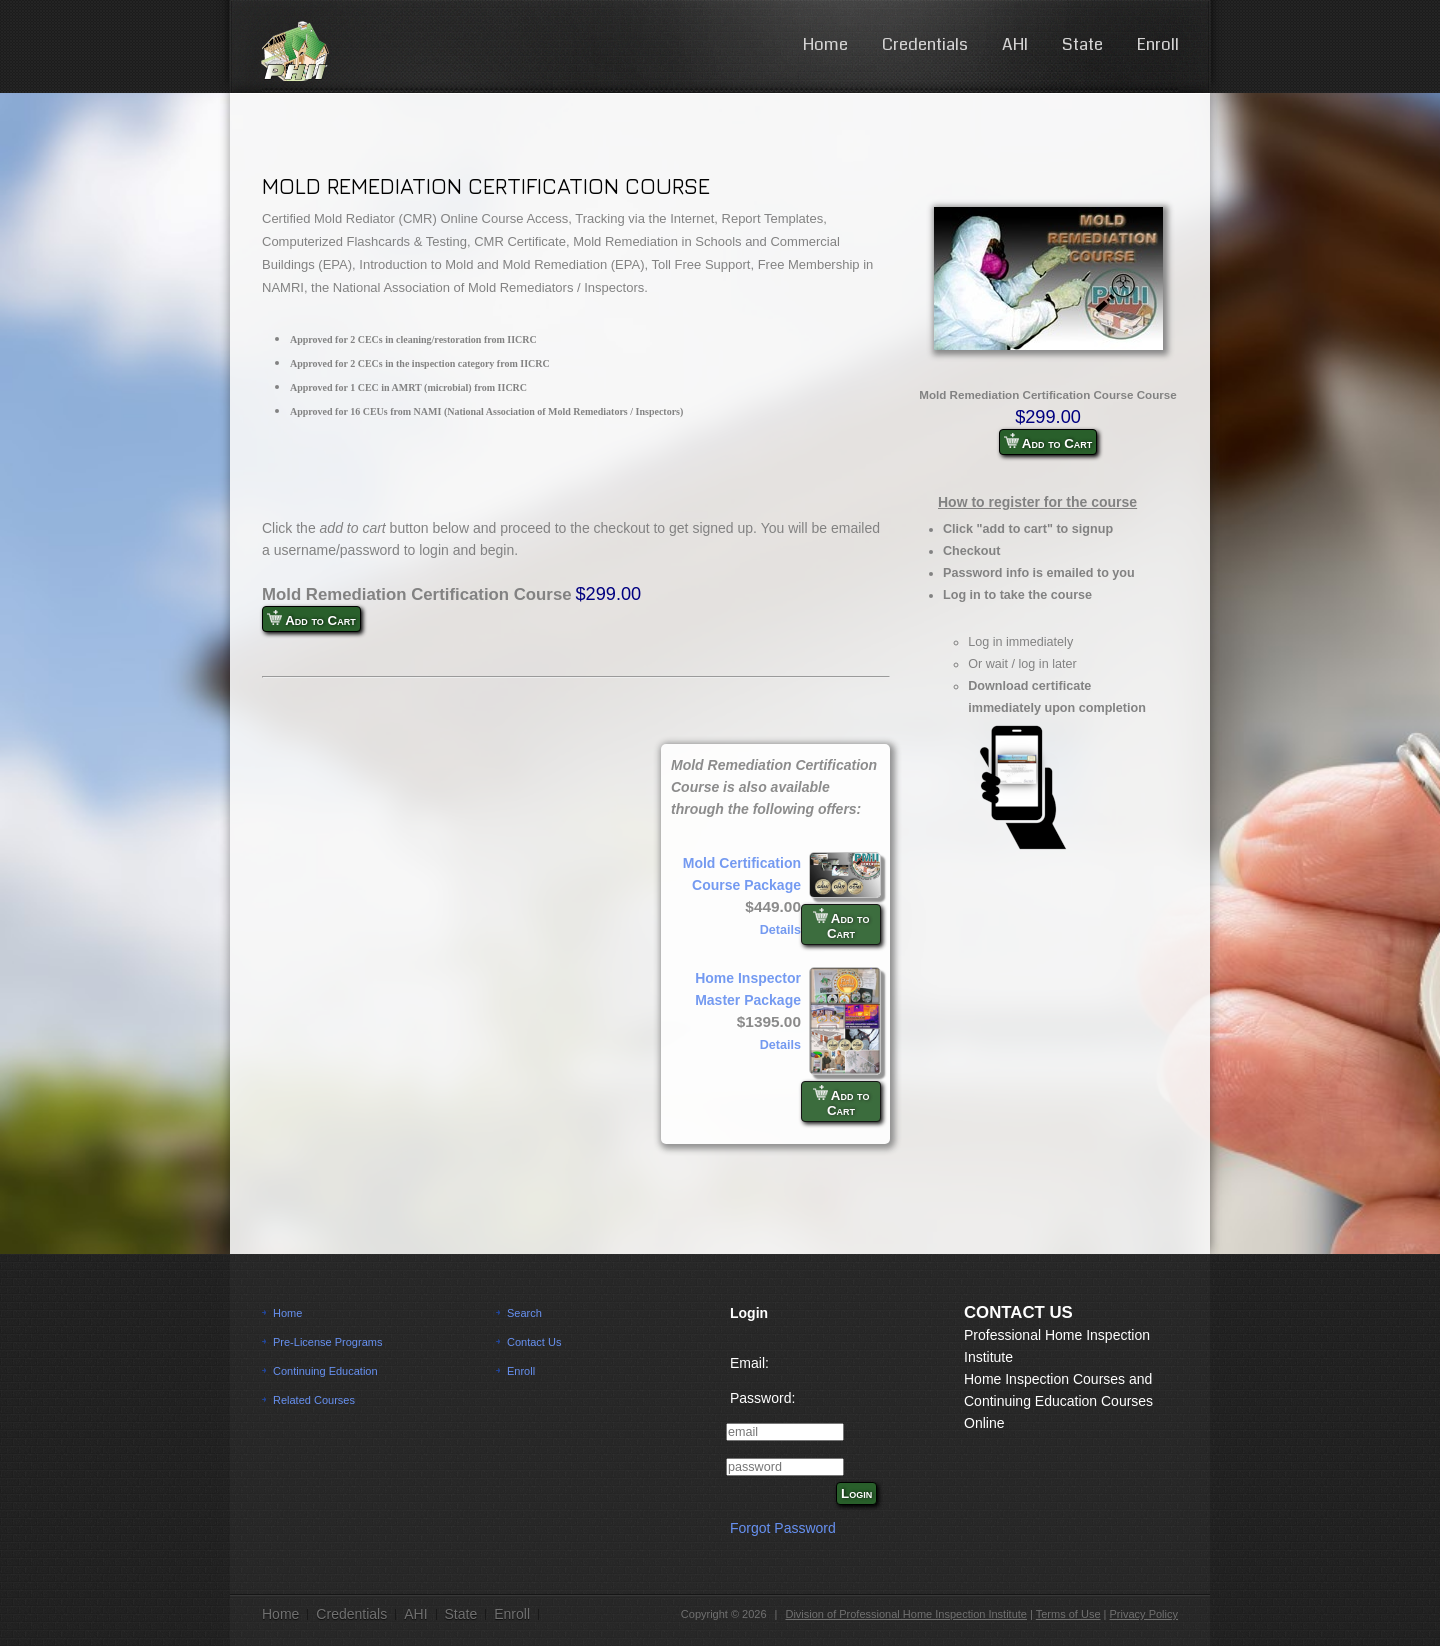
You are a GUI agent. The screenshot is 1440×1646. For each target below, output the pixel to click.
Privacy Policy (1144, 1614)
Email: (749, 1363)
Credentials (925, 44)
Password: (762, 1398)
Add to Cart (1048, 442)
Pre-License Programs (327, 1342)
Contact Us (534, 1342)
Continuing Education (325, 1371)
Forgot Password (783, 1528)
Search (524, 1313)
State (1082, 44)
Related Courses (314, 1400)
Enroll (1158, 44)
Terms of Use (1068, 1614)
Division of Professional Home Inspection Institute (906, 1614)
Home (825, 44)
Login (856, 1493)
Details (780, 930)
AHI (1015, 44)
